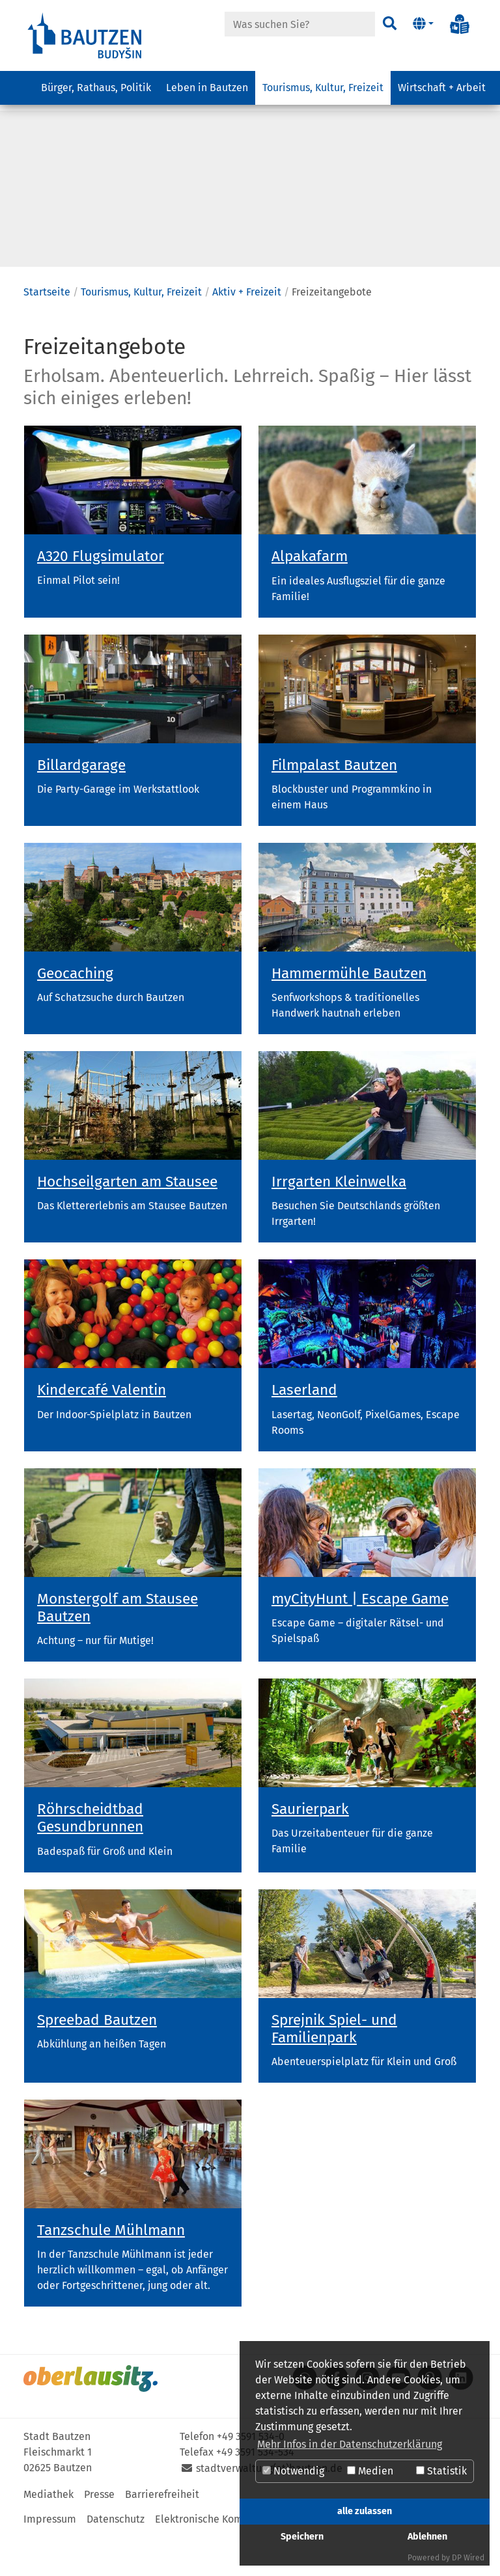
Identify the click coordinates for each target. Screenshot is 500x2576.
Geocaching (75, 1013)
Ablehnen (427, 2536)
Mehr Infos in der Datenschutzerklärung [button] (349, 2444)
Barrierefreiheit (162, 2534)
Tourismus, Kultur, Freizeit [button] (322, 95)
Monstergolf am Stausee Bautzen (117, 1647)
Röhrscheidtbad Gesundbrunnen (90, 1857)
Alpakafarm (309, 596)
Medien (370, 2471)
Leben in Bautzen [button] (207, 95)
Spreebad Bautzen (97, 2059)
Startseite (46, 331)
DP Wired (468, 2557)
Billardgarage (81, 805)
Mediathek (48, 2534)
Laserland (304, 1429)
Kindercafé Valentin (101, 1429)
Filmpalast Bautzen (334, 805)
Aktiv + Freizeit (246, 331)
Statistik (441, 2471)
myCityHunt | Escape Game (360, 1638)
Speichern (302, 2536)
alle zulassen (364, 2511)
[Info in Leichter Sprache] (459, 24)
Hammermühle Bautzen (348, 1013)
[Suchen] (388, 24)
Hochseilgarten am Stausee (127, 1221)
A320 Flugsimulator (100, 596)
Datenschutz (116, 2559)
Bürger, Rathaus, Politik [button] (96, 95)
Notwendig (293, 2471)
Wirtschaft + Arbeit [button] (442, 95)
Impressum (49, 2559)
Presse (99, 2534)
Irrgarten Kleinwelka (338, 1221)
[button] (422, 24)
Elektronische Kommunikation (226, 2559)
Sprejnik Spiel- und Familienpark (334, 2068)
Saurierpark (310, 1848)
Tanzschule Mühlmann (111, 2270)
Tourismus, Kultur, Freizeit (141, 331)
